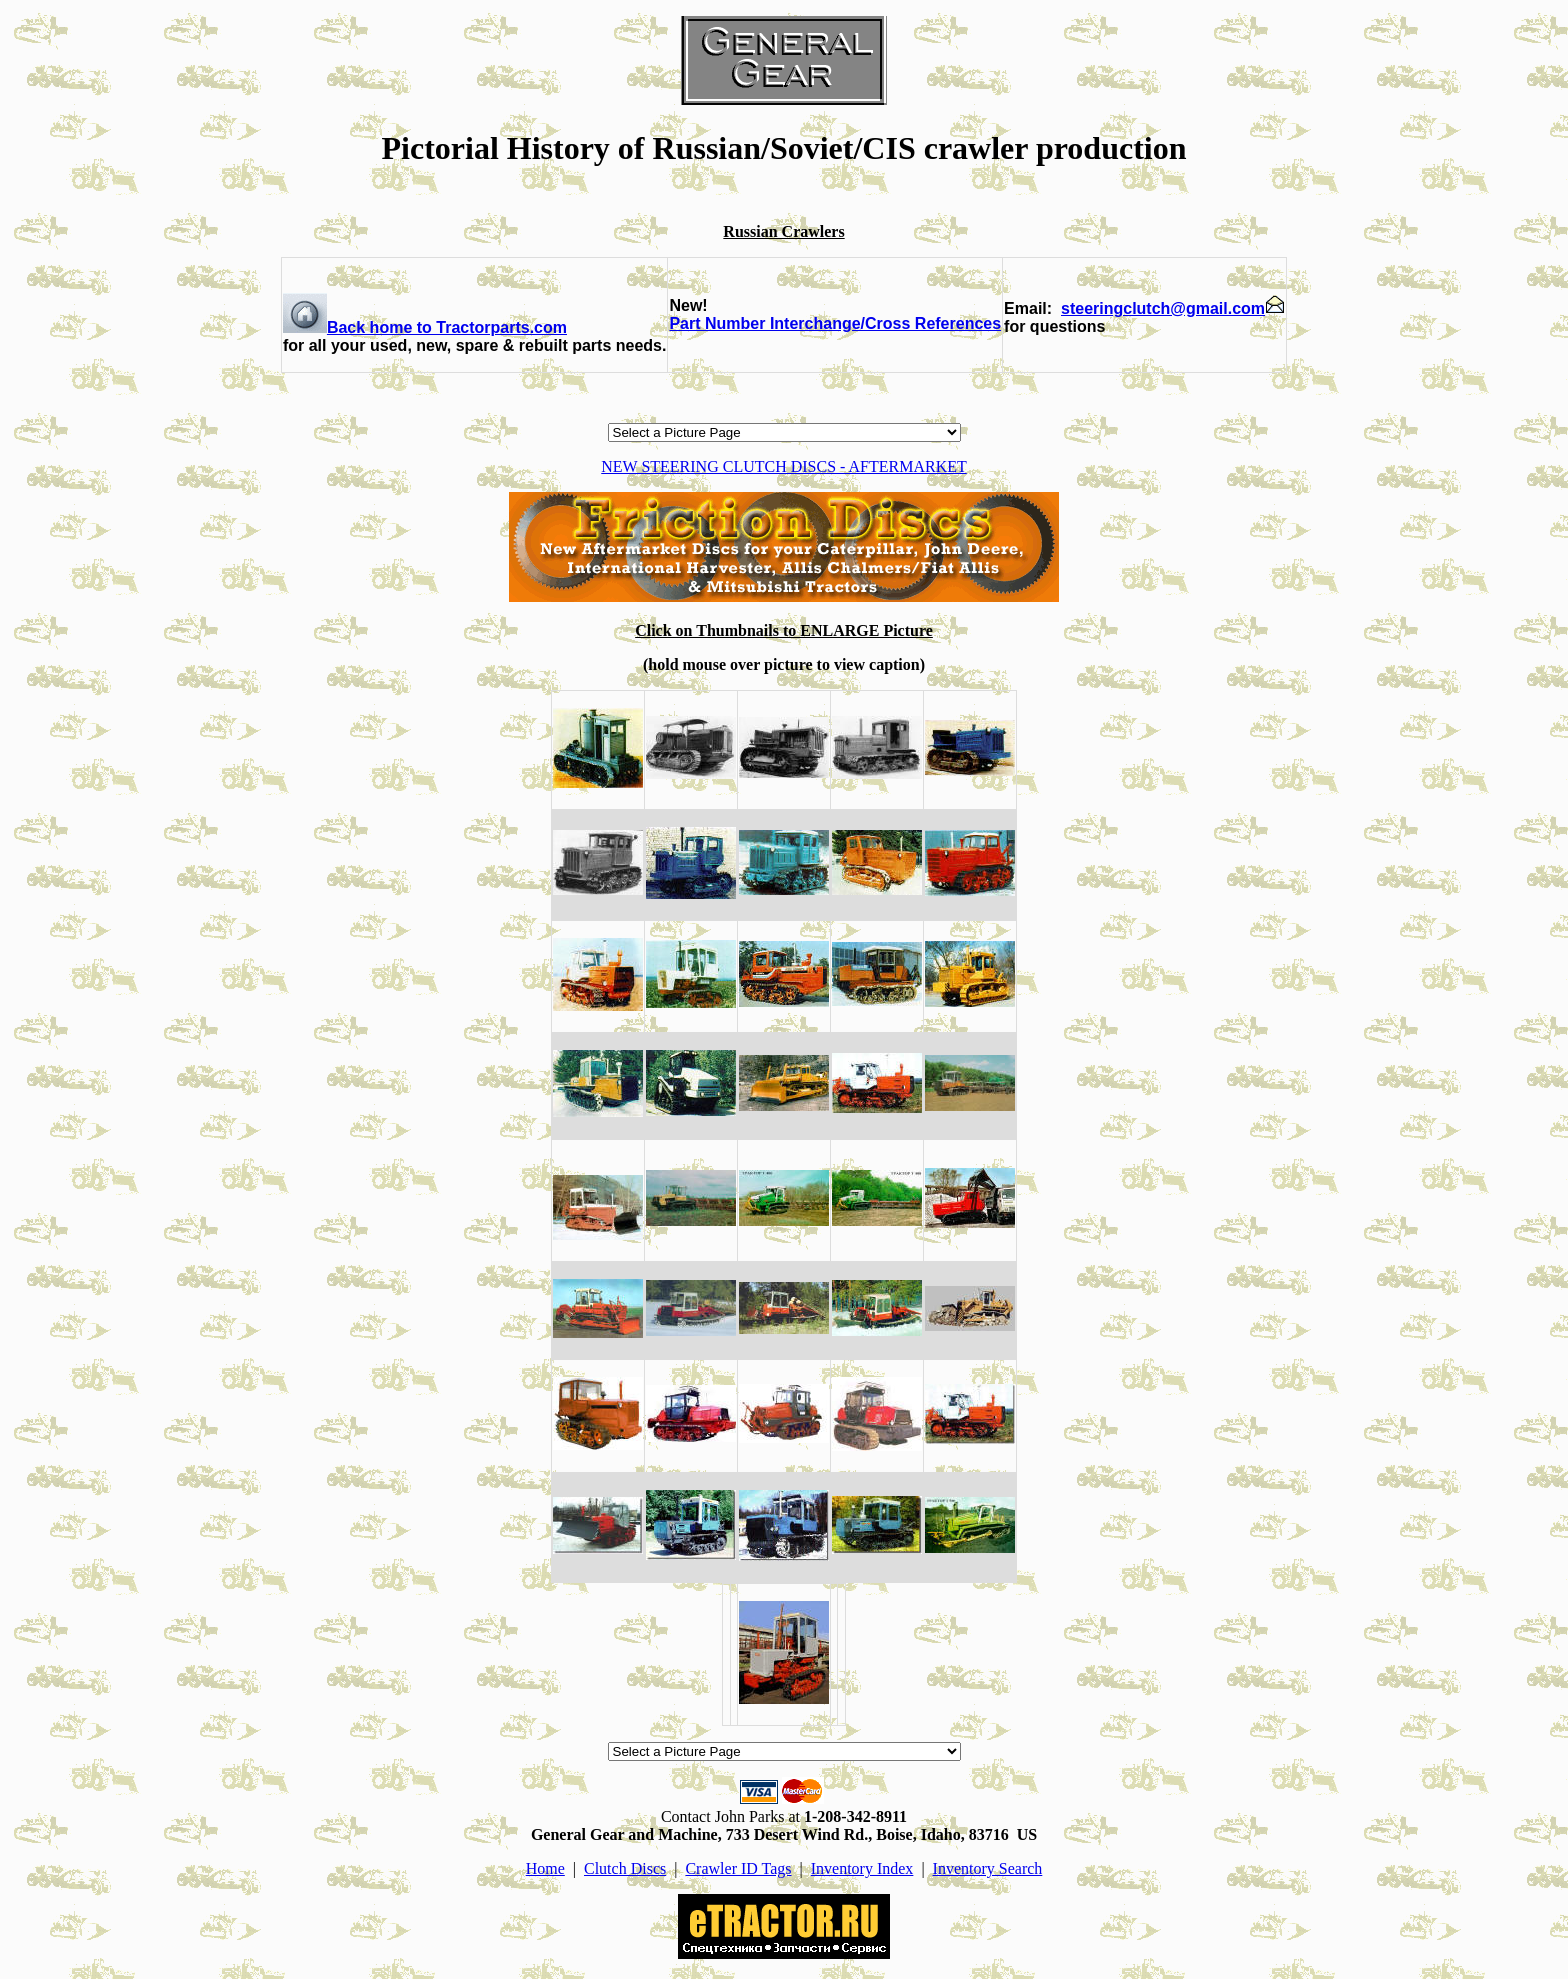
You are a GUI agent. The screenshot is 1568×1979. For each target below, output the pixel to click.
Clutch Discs (625, 1868)
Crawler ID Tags (738, 1868)
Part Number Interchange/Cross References (835, 323)
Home (545, 1868)
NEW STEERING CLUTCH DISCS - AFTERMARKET (784, 466)
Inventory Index (862, 1868)
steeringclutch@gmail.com (1173, 308)
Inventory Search (988, 1868)
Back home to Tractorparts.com (425, 327)
